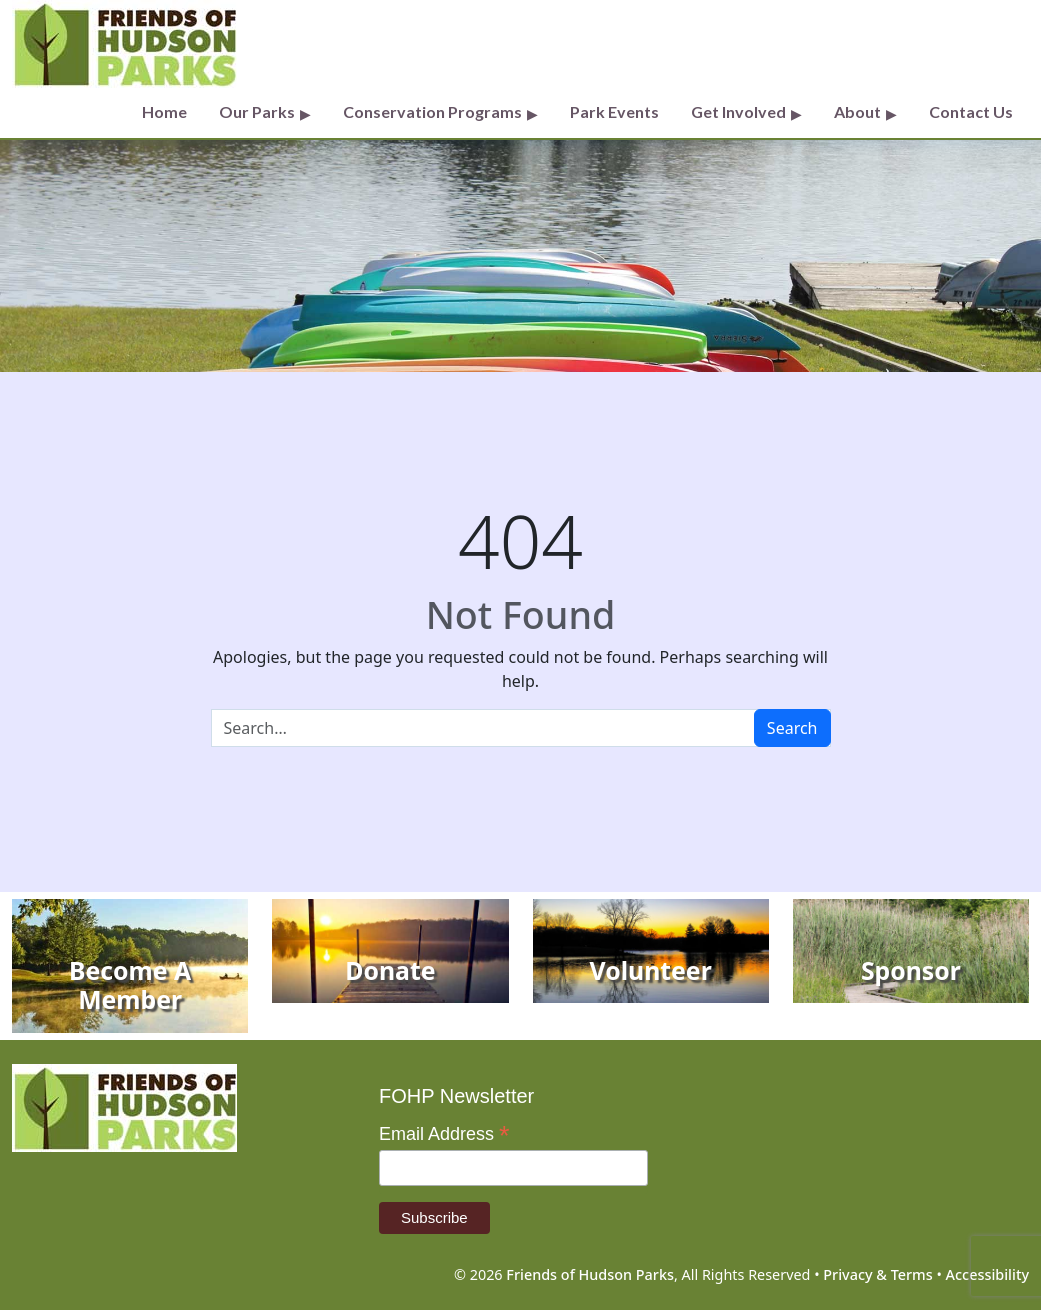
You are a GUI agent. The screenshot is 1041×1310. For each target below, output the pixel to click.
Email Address (444, 1134)
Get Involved (738, 111)
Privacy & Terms (877, 1274)
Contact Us (971, 111)
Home (164, 111)
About (857, 111)
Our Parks (257, 111)
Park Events (614, 111)
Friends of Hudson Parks (590, 1274)
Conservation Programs (432, 111)
